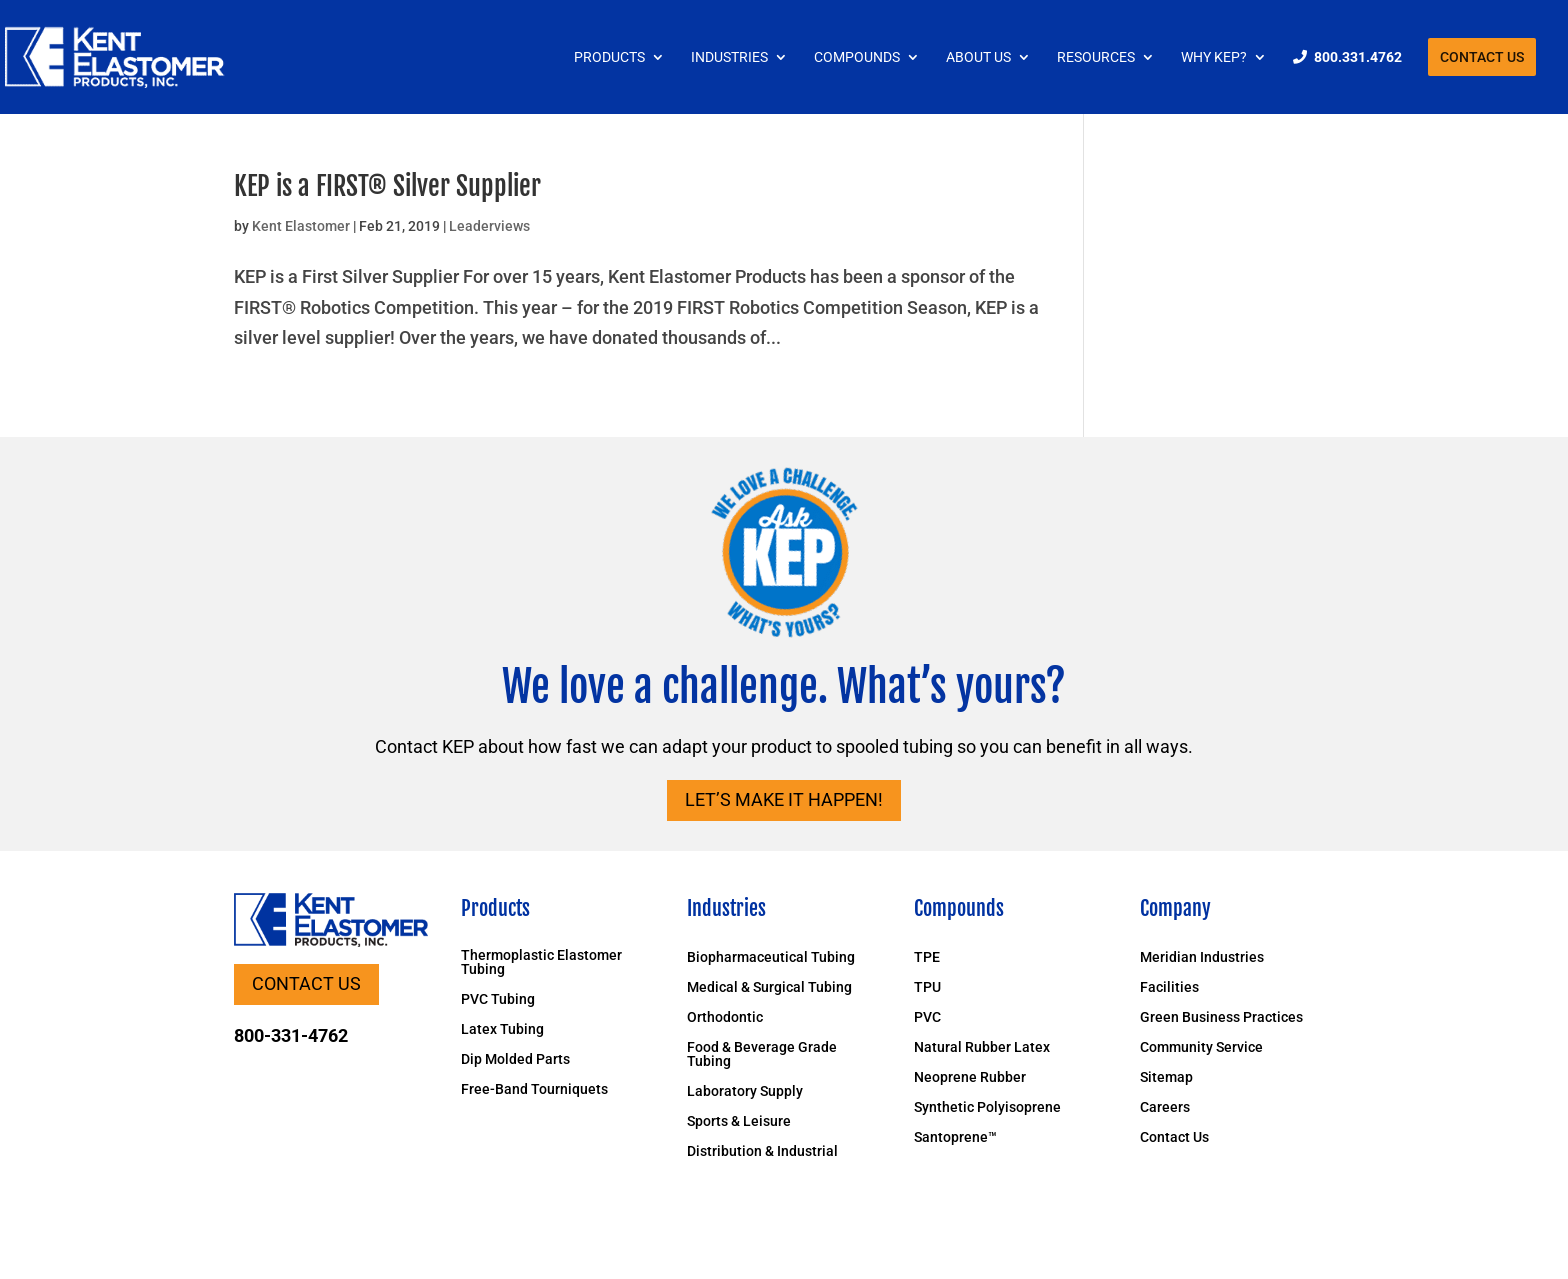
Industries (729, 57)
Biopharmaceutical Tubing (771, 957)
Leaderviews (489, 226)
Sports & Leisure (739, 1121)
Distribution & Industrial (762, 1151)
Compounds (857, 57)
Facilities (1169, 987)
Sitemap (1166, 1077)
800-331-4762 (291, 1035)
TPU (927, 987)
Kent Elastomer (301, 226)
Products (609, 57)
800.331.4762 (1358, 57)
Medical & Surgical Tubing (769, 987)
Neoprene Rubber (970, 1077)
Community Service (1201, 1047)
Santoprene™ (955, 1137)
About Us (978, 57)
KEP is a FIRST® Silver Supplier (387, 186)
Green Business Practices (1221, 1017)
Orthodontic (725, 1017)
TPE (927, 957)
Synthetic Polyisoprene (987, 1107)
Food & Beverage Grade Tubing (762, 1054)
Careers (1165, 1107)
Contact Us (1482, 57)
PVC (927, 1017)
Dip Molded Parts (515, 1059)
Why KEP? (1214, 57)
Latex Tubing (502, 1029)
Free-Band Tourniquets (534, 1089)
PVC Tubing (498, 999)
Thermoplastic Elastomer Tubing (541, 962)
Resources (1096, 57)
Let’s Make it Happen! (784, 799)
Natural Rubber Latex (982, 1047)
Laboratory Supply (745, 1091)
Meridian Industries (1202, 957)
